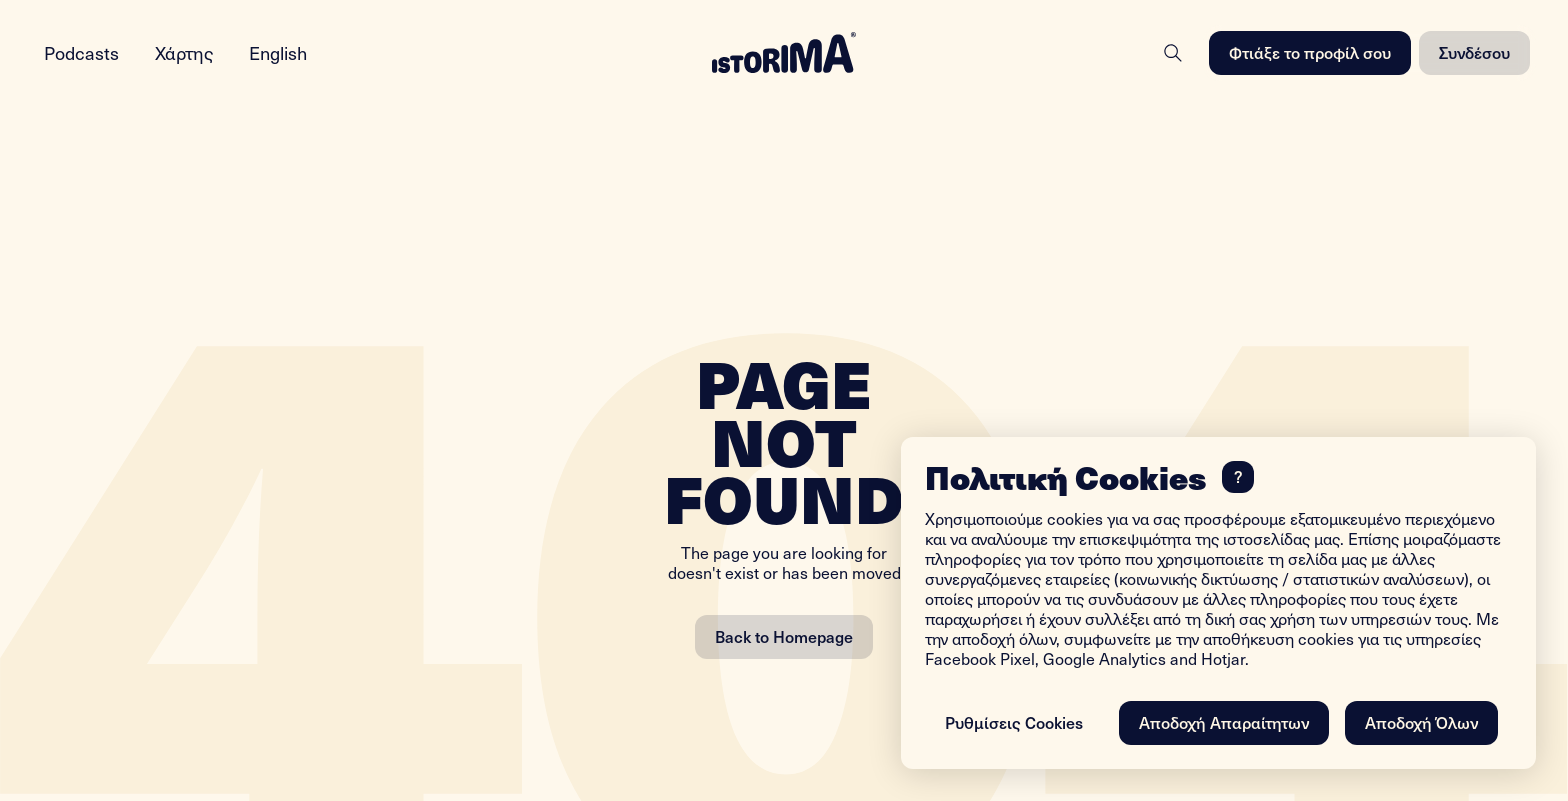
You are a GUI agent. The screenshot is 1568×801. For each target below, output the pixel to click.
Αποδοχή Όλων (1421, 722)
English (278, 52)
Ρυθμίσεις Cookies (1014, 722)
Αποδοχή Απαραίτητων (1224, 722)
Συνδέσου (1474, 52)
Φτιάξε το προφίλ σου (1310, 52)
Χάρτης (184, 52)
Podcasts (81, 52)
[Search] (1173, 53)
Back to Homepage (784, 636)
